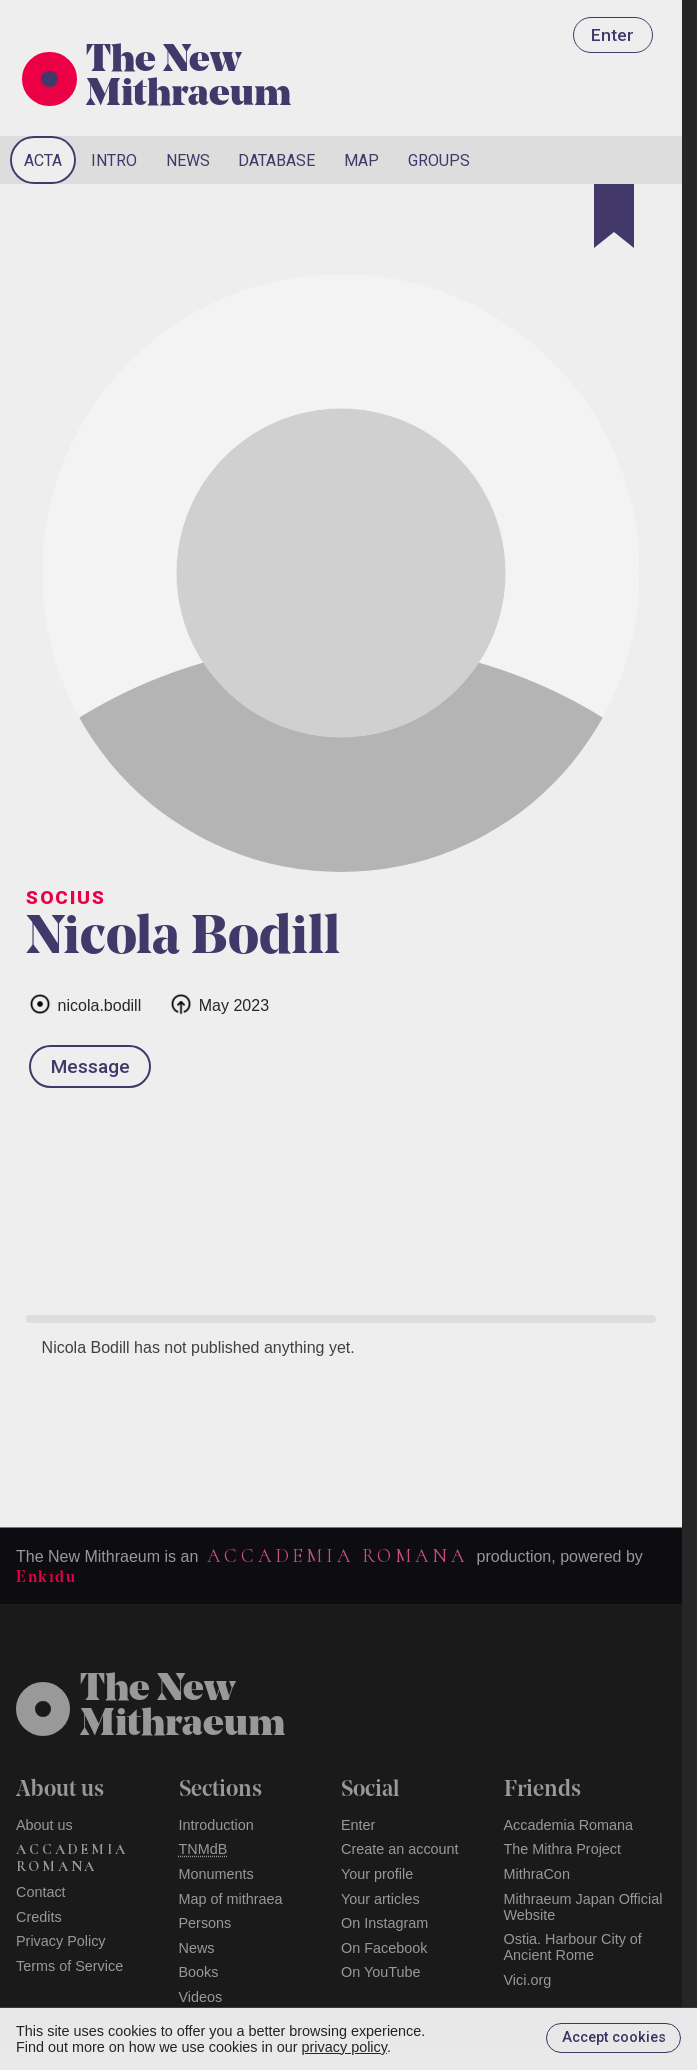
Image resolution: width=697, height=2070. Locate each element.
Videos (201, 1997)
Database (276, 160)
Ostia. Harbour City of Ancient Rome (573, 1947)
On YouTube (381, 1972)
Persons (205, 1923)
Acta (43, 160)
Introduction (216, 1825)
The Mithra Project (563, 1849)
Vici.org (528, 1980)
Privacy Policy (61, 1941)
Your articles (380, 1899)
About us (44, 1825)
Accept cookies (614, 2037)
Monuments (216, 1874)
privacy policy (344, 2047)
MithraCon (537, 1874)
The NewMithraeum (182, 1708)
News (188, 160)
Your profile (377, 1874)
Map (361, 160)
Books (199, 1972)
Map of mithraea (231, 1899)
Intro (114, 160)
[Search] (600, 160)
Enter (612, 35)
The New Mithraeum (188, 79)
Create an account (400, 1849)
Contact (41, 1892)
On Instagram (384, 1923)
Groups (439, 160)
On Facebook (384, 1948)
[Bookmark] (614, 216)
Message (90, 1066)
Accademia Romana (337, 1556)
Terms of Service (69, 1966)
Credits (39, 1917)
